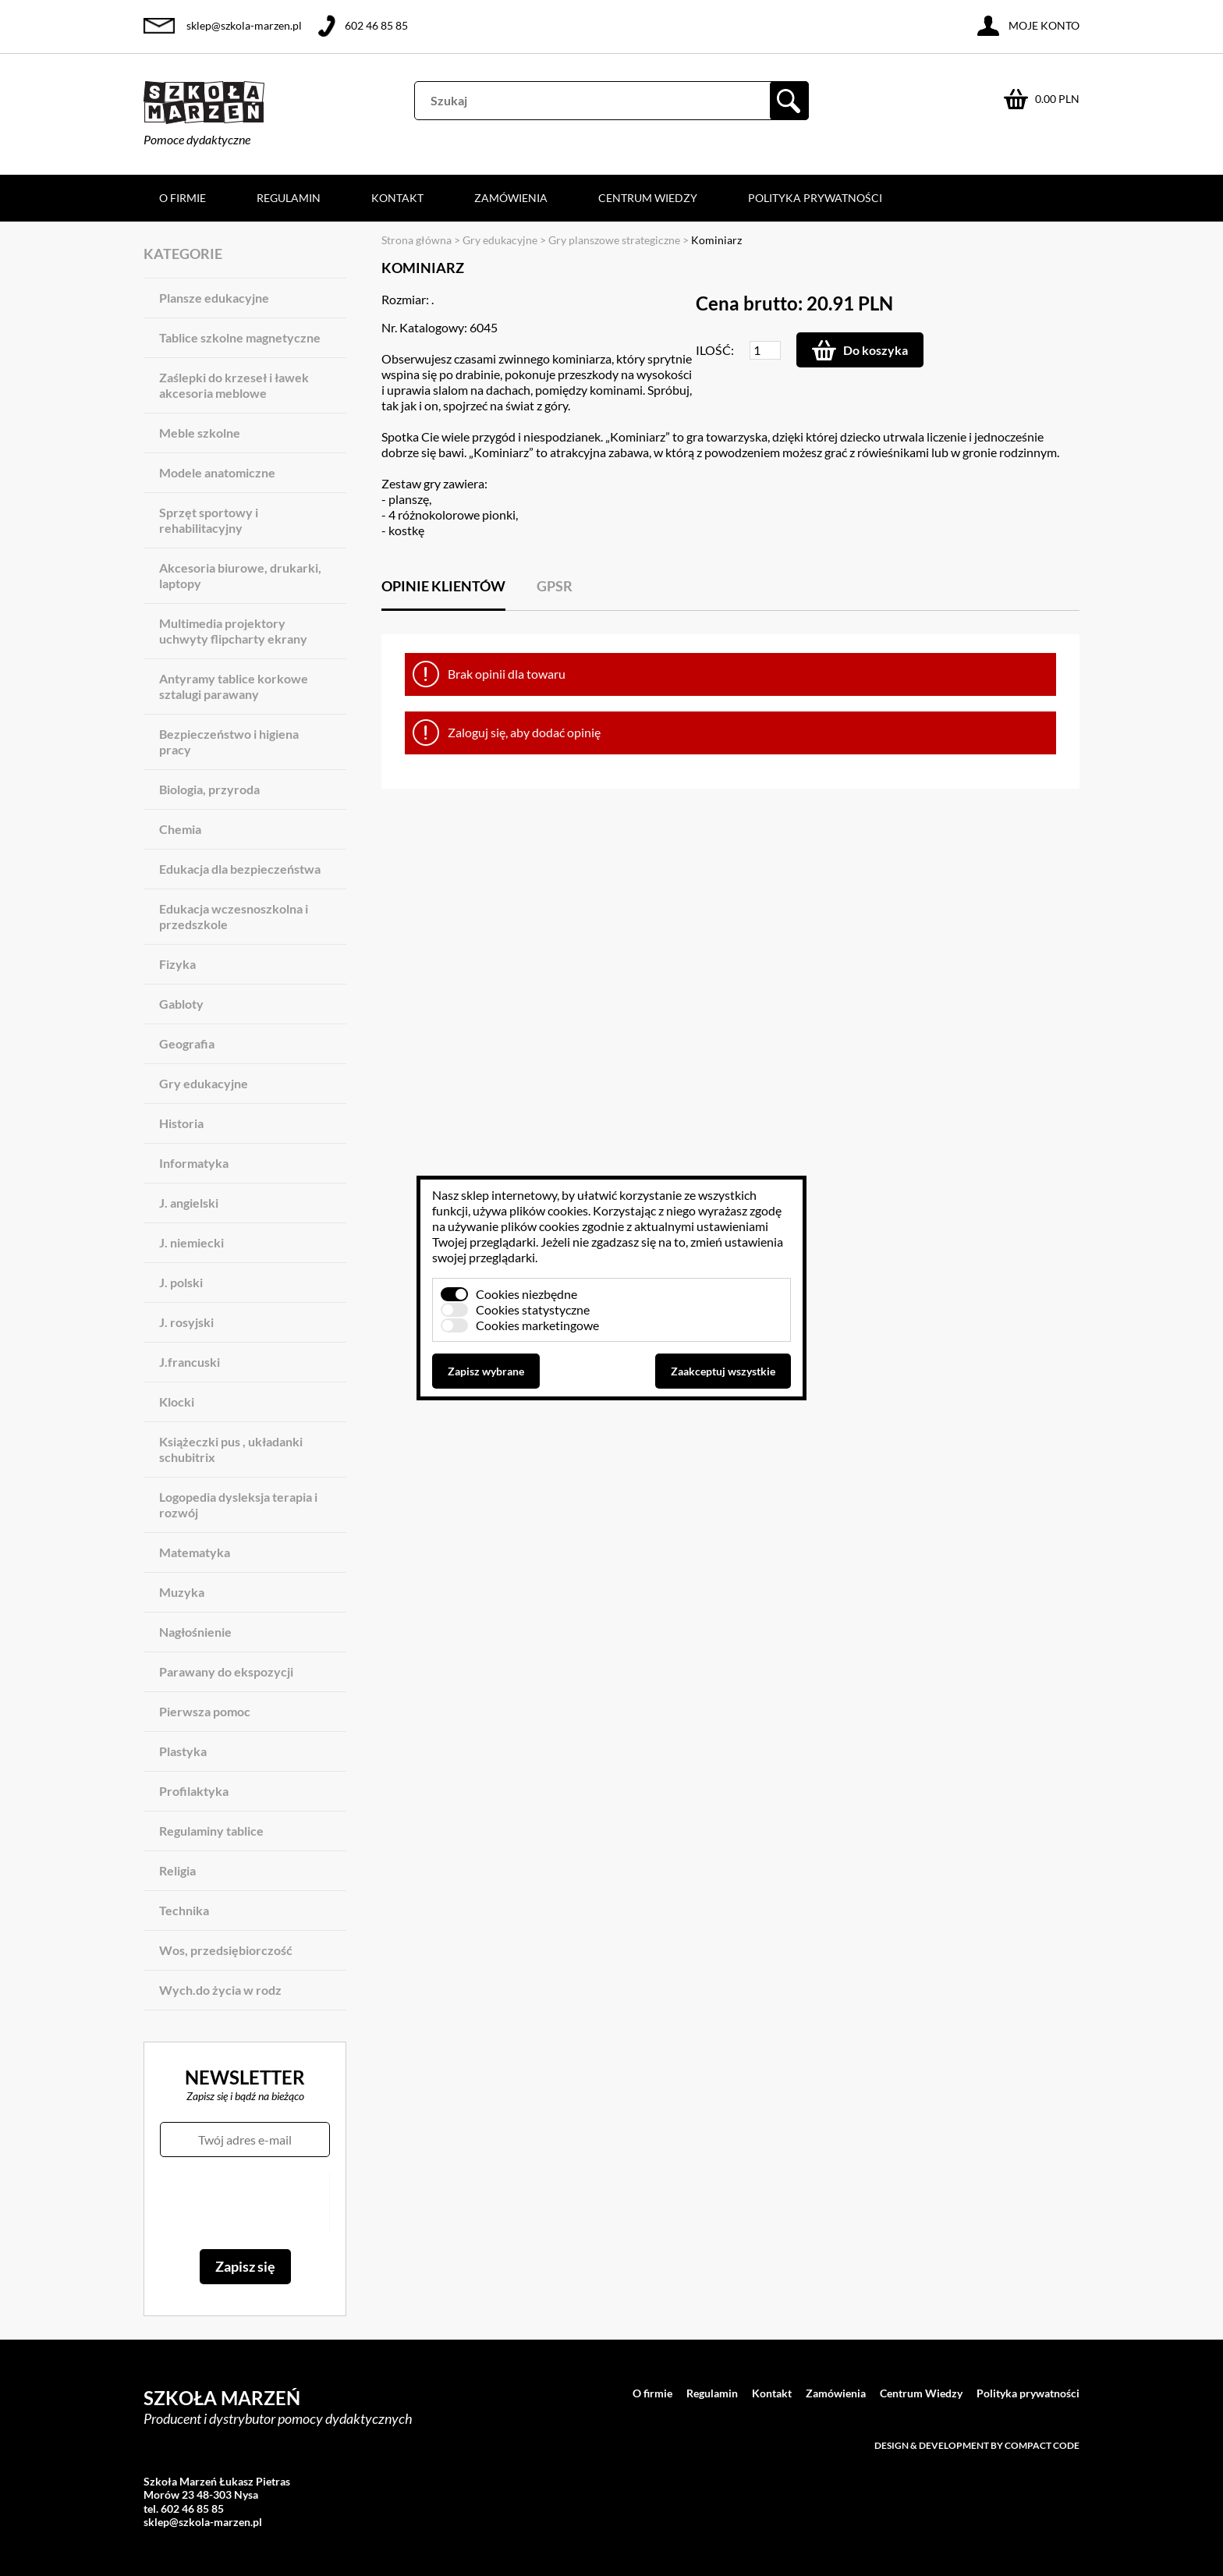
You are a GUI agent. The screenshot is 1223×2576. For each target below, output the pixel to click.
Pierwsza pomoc (204, 1711)
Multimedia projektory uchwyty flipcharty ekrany (233, 631)
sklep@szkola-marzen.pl (244, 25)
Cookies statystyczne (533, 1309)
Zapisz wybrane (486, 1371)
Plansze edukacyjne (214, 297)
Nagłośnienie (195, 1631)
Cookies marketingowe (537, 1325)
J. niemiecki (191, 1242)
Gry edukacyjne (203, 1083)
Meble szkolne (199, 432)
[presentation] (244, 2203)
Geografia (186, 1043)
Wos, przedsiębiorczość (225, 1950)
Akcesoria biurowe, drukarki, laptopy (240, 575)
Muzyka (181, 1591)
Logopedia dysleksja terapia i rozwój (238, 1504)
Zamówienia (511, 197)
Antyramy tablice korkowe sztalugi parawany (233, 686)
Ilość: (715, 349)
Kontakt (397, 197)
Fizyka (177, 963)
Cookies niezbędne (526, 1293)
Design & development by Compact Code (976, 2445)
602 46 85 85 (376, 25)
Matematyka (194, 1552)
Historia (181, 1123)
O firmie (182, 197)
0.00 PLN (1057, 98)
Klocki (176, 1401)
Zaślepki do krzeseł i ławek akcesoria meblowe (234, 385)
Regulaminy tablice (211, 1830)
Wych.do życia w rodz (220, 1989)
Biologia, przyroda (209, 789)
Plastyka (183, 1751)
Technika (184, 1910)
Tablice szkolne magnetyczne (240, 337)
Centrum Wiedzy (647, 197)
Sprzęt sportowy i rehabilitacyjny (208, 520)
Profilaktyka (194, 1790)
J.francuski (189, 1361)
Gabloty (181, 1003)
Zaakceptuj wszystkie (723, 1371)
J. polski (181, 1282)
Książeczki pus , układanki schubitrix (231, 1449)
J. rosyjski (186, 1322)
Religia (177, 1870)
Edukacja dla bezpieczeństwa (240, 868)
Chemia (180, 828)
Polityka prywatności (815, 197)
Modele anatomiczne (217, 472)
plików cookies (548, 1210)
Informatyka (194, 1162)
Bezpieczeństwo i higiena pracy (229, 741)
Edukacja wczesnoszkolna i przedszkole (233, 916)
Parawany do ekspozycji (226, 1671)
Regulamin (289, 197)
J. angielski (188, 1202)
